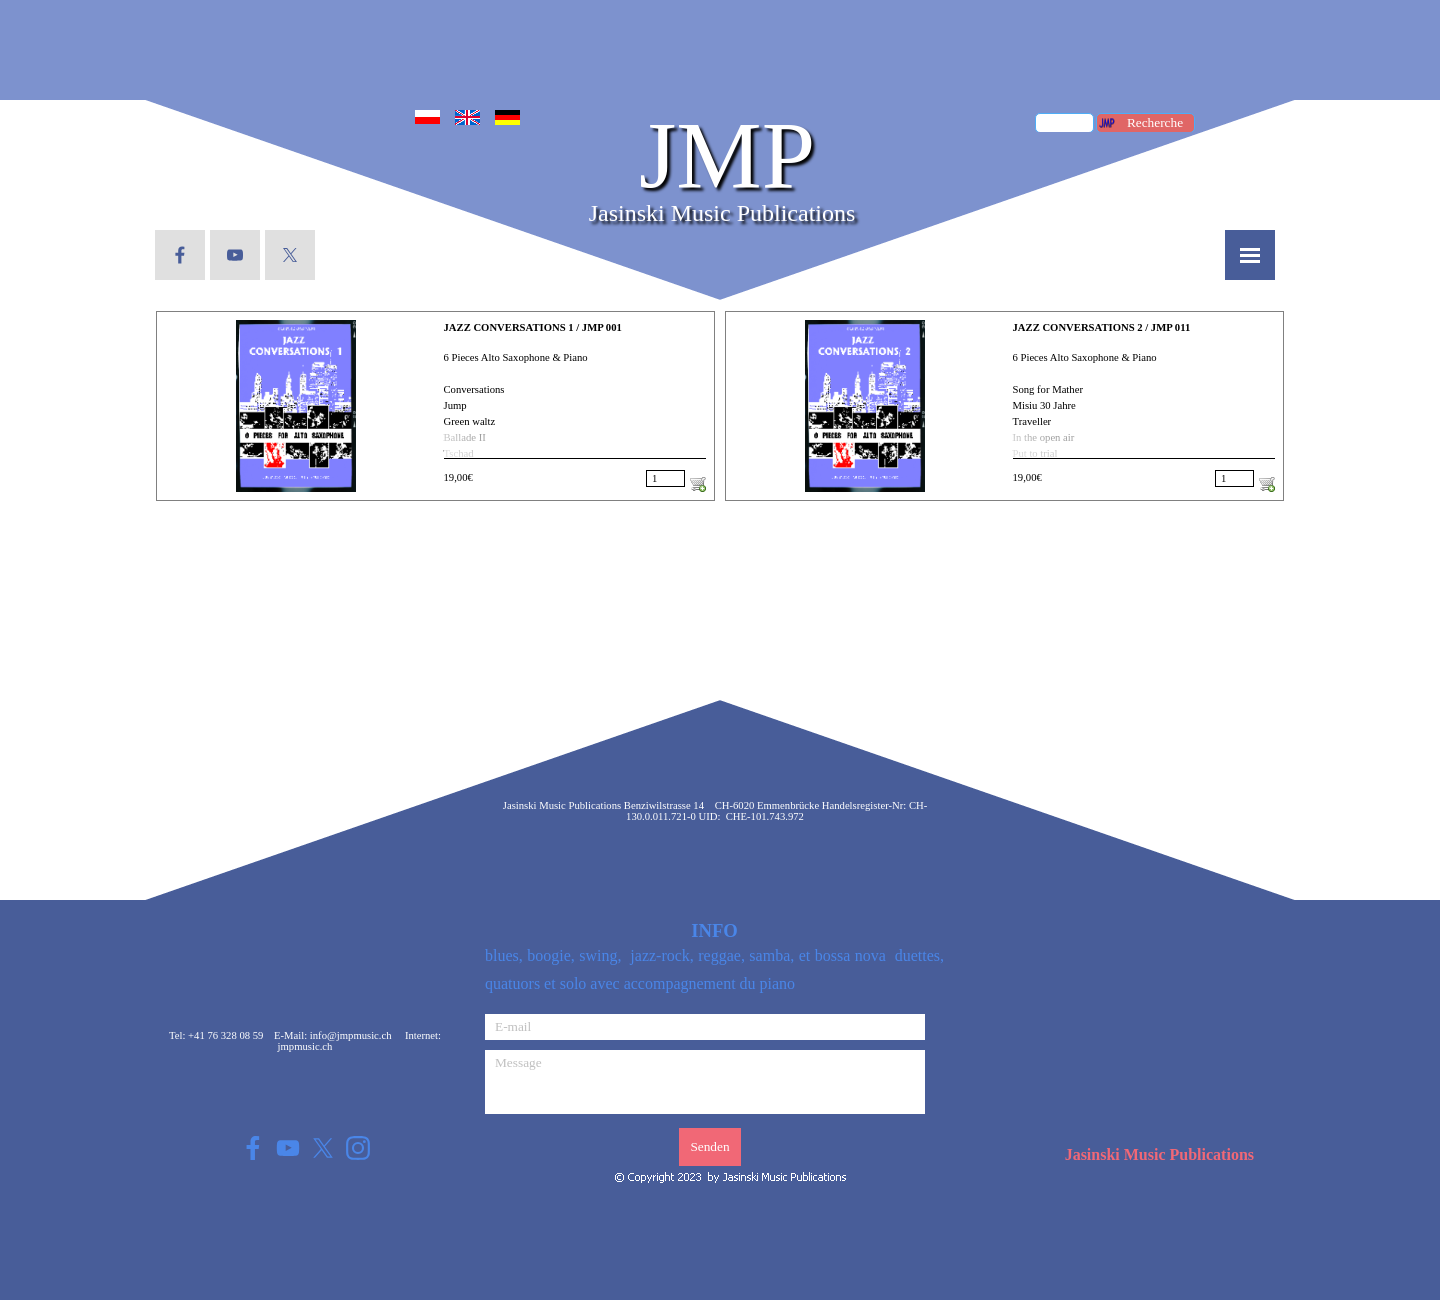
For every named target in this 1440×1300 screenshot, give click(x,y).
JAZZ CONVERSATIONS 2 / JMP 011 (1102, 327)
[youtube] (235, 255)
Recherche (1155, 122)
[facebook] (180, 255)
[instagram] (357, 1147)
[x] (290, 255)
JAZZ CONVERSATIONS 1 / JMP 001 (533, 327)
